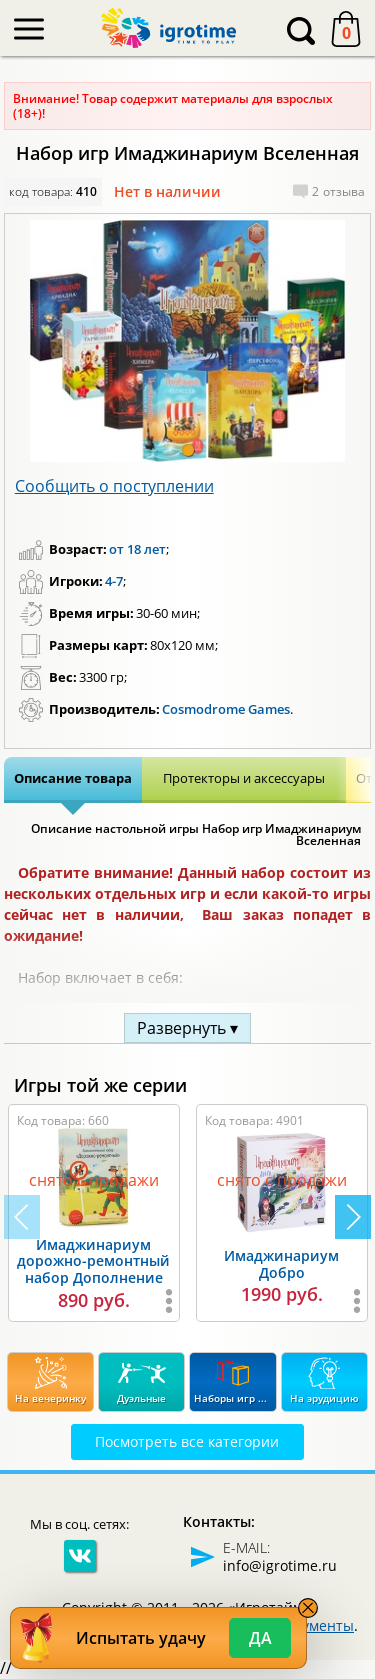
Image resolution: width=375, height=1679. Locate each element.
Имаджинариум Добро (281, 1264)
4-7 (114, 581)
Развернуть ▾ (187, 1028)
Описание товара (73, 778)
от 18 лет (137, 549)
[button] (188, 450)
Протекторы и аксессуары (244, 778)
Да (260, 1638)
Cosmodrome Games (226, 709)
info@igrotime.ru (280, 1565)
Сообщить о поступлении (114, 486)
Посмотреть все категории (187, 1441)
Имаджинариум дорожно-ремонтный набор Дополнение (93, 1261)
